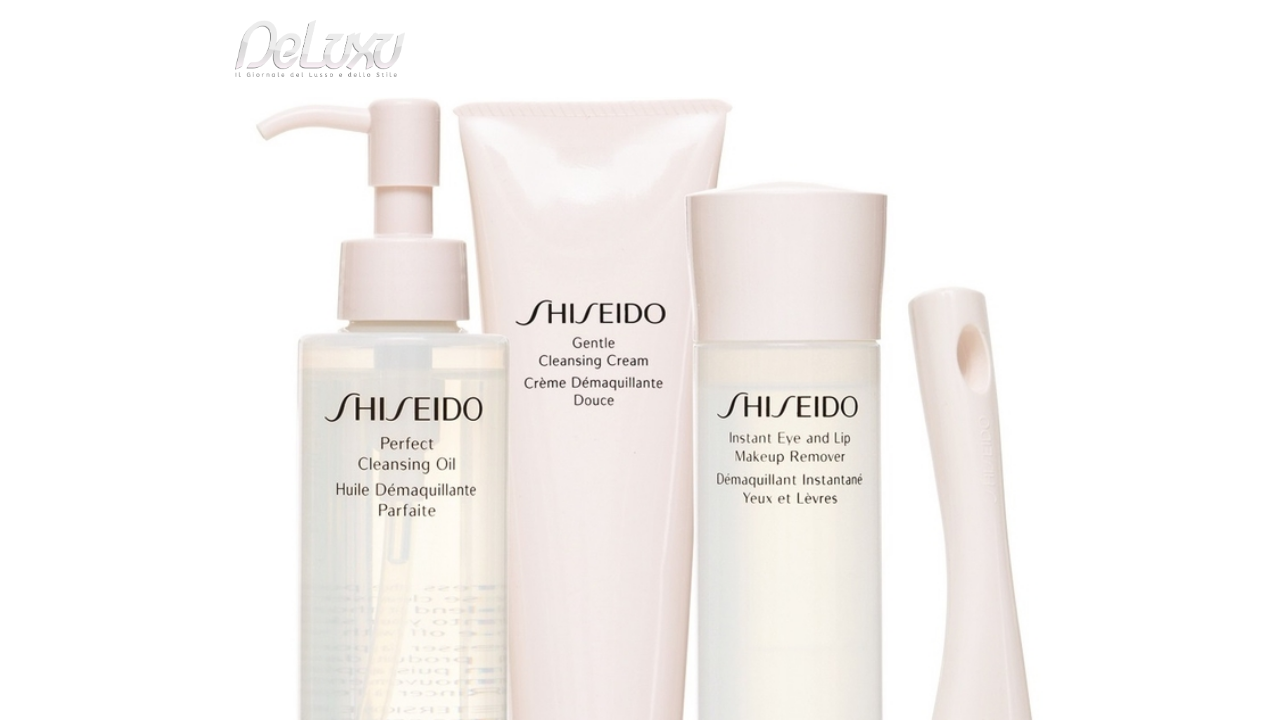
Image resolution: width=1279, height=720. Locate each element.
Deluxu (182, 163)
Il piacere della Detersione (366, 163)
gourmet (1080, 114)
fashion (724, 114)
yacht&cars (803, 114)
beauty (636, 114)
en (1090, 24)
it (1025, 24)
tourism (994, 114)
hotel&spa (895, 114)
